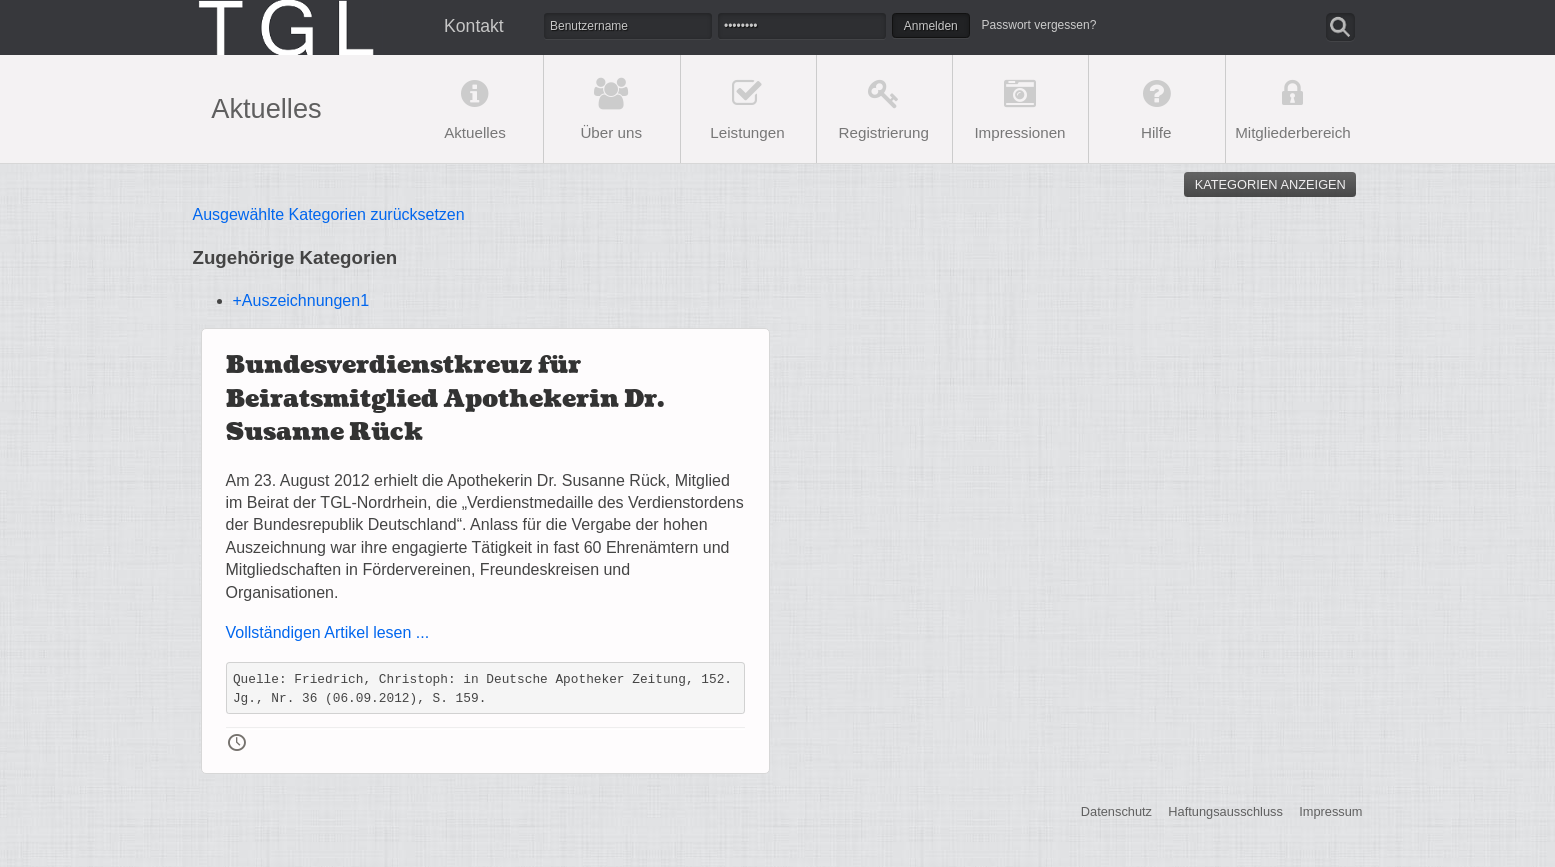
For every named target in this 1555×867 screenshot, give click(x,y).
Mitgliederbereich (1293, 132)
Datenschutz (1116, 811)
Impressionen (1019, 132)
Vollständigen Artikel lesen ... (328, 632)
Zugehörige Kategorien (295, 257)
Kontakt (474, 26)
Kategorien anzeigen (1270, 184)
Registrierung (884, 132)
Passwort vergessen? (1039, 25)
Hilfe (1156, 132)
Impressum (1330, 811)
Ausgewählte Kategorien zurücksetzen (329, 214)
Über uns (611, 132)
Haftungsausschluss (1225, 811)
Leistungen (747, 132)
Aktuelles (475, 132)
